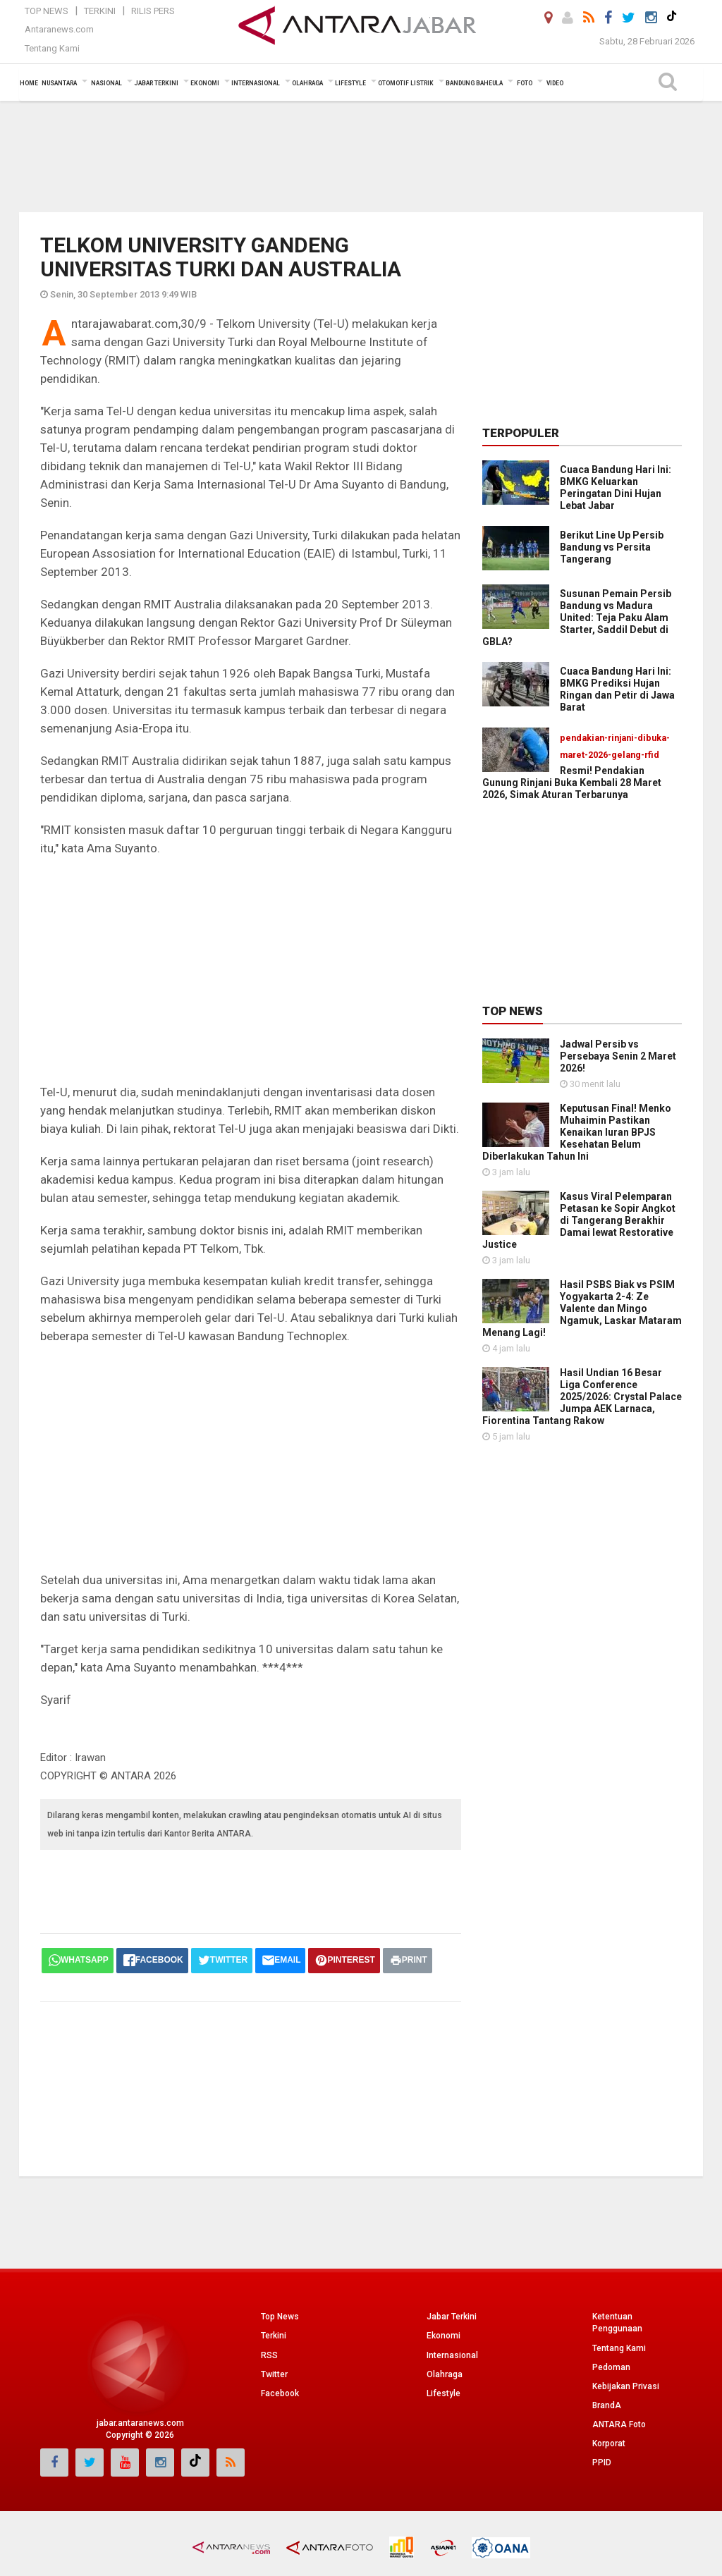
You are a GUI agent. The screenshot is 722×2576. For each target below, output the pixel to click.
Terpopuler (520, 433)
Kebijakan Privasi (625, 2386)
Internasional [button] (255, 83)
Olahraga (445, 2374)
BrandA (606, 2405)
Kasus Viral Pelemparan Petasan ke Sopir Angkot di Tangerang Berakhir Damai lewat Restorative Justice (578, 1220)
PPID (601, 2462)
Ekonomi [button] (204, 83)
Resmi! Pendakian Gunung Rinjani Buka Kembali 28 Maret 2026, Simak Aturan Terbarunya (571, 782)
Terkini (100, 11)
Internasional (452, 2355)
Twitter (274, 2374)
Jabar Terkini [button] (156, 83)
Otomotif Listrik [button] (406, 83)
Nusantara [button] (59, 83)
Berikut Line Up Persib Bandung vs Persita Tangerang (611, 547)
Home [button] (29, 83)
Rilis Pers (153, 11)
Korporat (608, 2443)
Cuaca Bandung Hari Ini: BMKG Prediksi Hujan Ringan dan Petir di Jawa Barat (617, 689)
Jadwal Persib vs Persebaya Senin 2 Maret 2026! (618, 1056)
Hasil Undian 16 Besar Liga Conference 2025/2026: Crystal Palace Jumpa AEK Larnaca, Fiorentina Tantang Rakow (582, 1396)
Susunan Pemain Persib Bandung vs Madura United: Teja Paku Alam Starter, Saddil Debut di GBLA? (576, 617)
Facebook (280, 2393)
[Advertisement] (361, 155)
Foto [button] (524, 83)
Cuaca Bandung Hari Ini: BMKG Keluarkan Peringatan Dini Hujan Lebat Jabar (615, 487)
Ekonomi (443, 2336)
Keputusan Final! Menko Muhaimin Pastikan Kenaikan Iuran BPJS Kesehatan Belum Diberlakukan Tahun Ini (576, 1132)
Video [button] (554, 83)
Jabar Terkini (452, 2317)
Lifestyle (443, 2393)
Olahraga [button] (307, 83)
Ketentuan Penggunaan (617, 2322)
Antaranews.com (59, 29)
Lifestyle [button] (350, 83)
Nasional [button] (106, 83)
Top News (46, 11)
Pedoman (611, 2367)
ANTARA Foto (619, 2424)
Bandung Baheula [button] (474, 83)
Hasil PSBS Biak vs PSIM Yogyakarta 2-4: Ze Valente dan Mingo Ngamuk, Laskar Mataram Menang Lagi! (582, 1308)
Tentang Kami (52, 48)
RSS (269, 2355)
